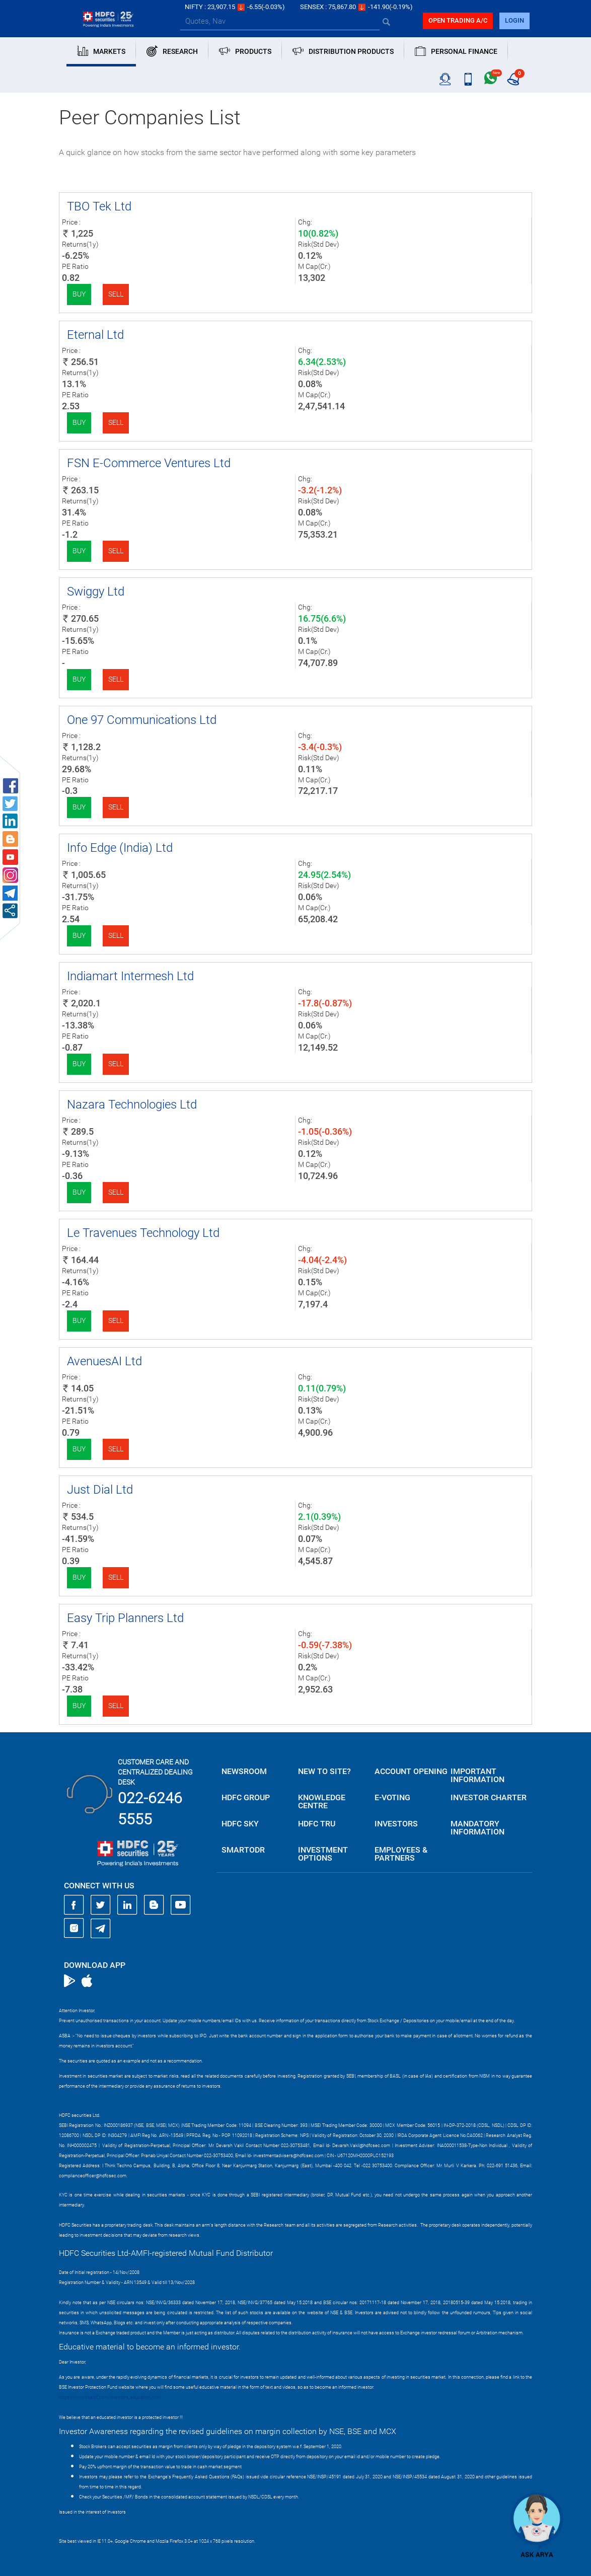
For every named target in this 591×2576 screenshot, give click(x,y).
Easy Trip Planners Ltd (125, 1618)
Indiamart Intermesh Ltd (130, 976)
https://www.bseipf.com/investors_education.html (110, 2397)
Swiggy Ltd (95, 591)
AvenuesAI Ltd (104, 1361)
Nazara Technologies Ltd (132, 1104)
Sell (115, 294)
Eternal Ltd (95, 335)
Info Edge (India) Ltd (120, 848)
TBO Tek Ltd (99, 206)
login (514, 20)
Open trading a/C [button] (457, 20)
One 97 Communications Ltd (141, 720)
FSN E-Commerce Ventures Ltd (149, 463)
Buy (79, 294)
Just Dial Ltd (100, 1490)
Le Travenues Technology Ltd (143, 1233)
